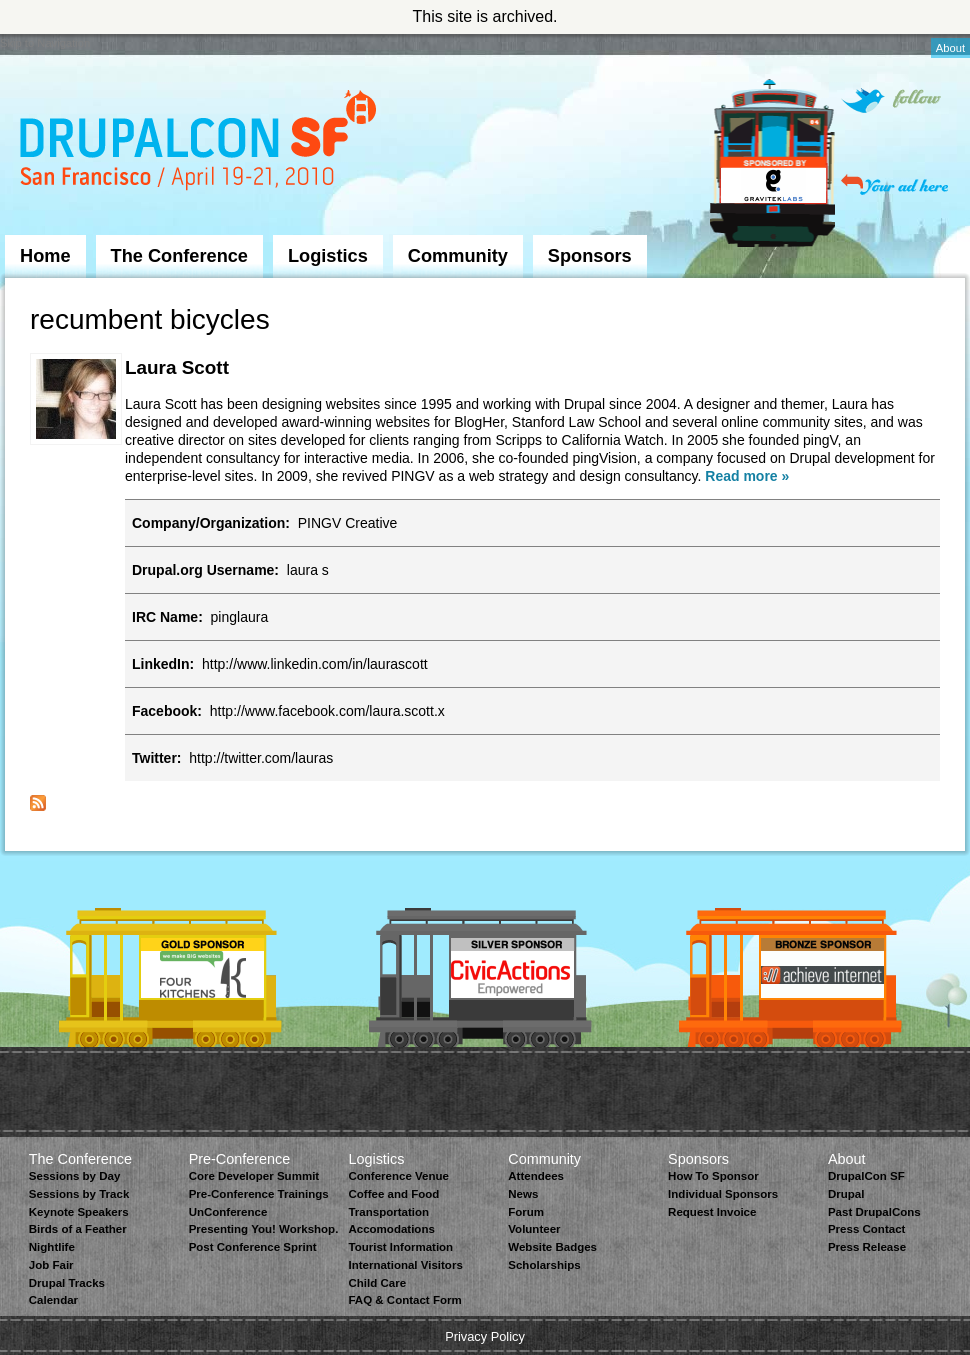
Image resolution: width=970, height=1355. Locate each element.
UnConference (228, 1212)
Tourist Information (400, 1247)
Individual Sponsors (723, 1194)
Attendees (536, 1176)
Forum (526, 1212)
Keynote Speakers (79, 1212)
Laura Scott (177, 367)
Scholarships (544, 1265)
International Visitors (405, 1265)
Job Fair (51, 1265)
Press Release (867, 1247)
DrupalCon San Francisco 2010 (200, 143)
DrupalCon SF (866, 1176)
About (950, 48)
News (523, 1194)
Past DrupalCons (874, 1212)
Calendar (53, 1300)
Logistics (328, 256)
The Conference (179, 256)
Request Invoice (712, 1212)
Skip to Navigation (45, 43)
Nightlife (52, 1247)
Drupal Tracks (67, 1283)
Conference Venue (398, 1176)
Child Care (377, 1283)
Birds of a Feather (78, 1229)
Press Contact (866, 1229)
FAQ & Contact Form (404, 1300)
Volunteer (534, 1229)
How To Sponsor (713, 1176)
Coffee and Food (393, 1194)
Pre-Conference (240, 1159)
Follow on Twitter (891, 100)
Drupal (846, 1194)
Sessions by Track (79, 1194)
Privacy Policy (485, 1336)
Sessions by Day (75, 1176)
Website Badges (552, 1247)
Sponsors (590, 256)
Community (458, 256)
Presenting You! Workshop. (264, 1229)
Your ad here (894, 184)
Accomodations (391, 1229)
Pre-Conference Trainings (259, 1194)
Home (45, 256)
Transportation (388, 1212)
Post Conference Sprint (253, 1247)
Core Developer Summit (254, 1176)
